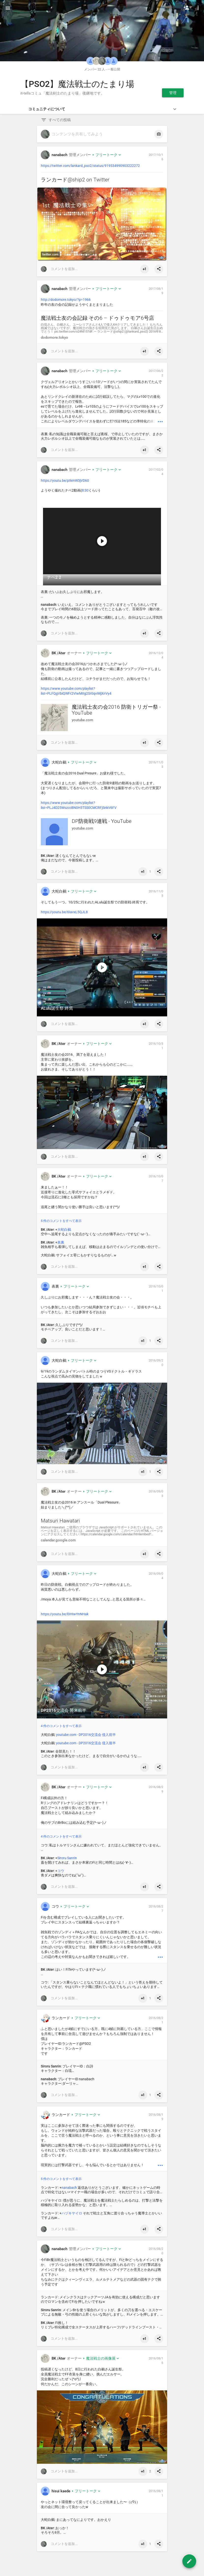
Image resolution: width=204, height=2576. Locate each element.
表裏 (60, 1242)
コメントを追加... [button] (64, 269)
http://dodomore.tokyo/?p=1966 (66, 300)
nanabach (59, 155)
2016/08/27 (156, 1908)
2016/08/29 (156, 1789)
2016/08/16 (156, 2360)
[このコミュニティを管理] (173, 92)
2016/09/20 (156, 1363)
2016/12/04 (156, 655)
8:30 (85, 490)
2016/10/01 (156, 1288)
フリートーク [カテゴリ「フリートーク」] (106, 155)
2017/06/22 (156, 373)
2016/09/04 (156, 1576)
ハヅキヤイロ (71, 2213)
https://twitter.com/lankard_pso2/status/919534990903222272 (90, 166)
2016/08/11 (156, 2493)
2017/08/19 (156, 291)
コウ (60, 1871)
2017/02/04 (156, 472)
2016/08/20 (156, 2251)
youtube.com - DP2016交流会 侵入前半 (86, 1735)
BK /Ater (58, 653)
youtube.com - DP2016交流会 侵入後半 (86, 1743)
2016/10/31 (156, 1046)
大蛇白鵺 (59, 762)
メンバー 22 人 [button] (94, 69)
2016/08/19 (156, 2117)
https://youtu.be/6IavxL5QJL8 (64, 912)
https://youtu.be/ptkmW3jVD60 (65, 480)
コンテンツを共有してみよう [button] (77, 134)
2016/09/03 (156, 1493)
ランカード (61, 2018)
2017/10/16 (156, 157)
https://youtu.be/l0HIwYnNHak (64, 1614)
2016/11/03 (156, 764)
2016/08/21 (156, 2020)
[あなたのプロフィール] (45, 134)
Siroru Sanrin (67, 1858)
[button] (8, 8)
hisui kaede (61, 2491)
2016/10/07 (156, 1178)
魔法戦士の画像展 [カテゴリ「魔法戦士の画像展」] (101, 2358)
